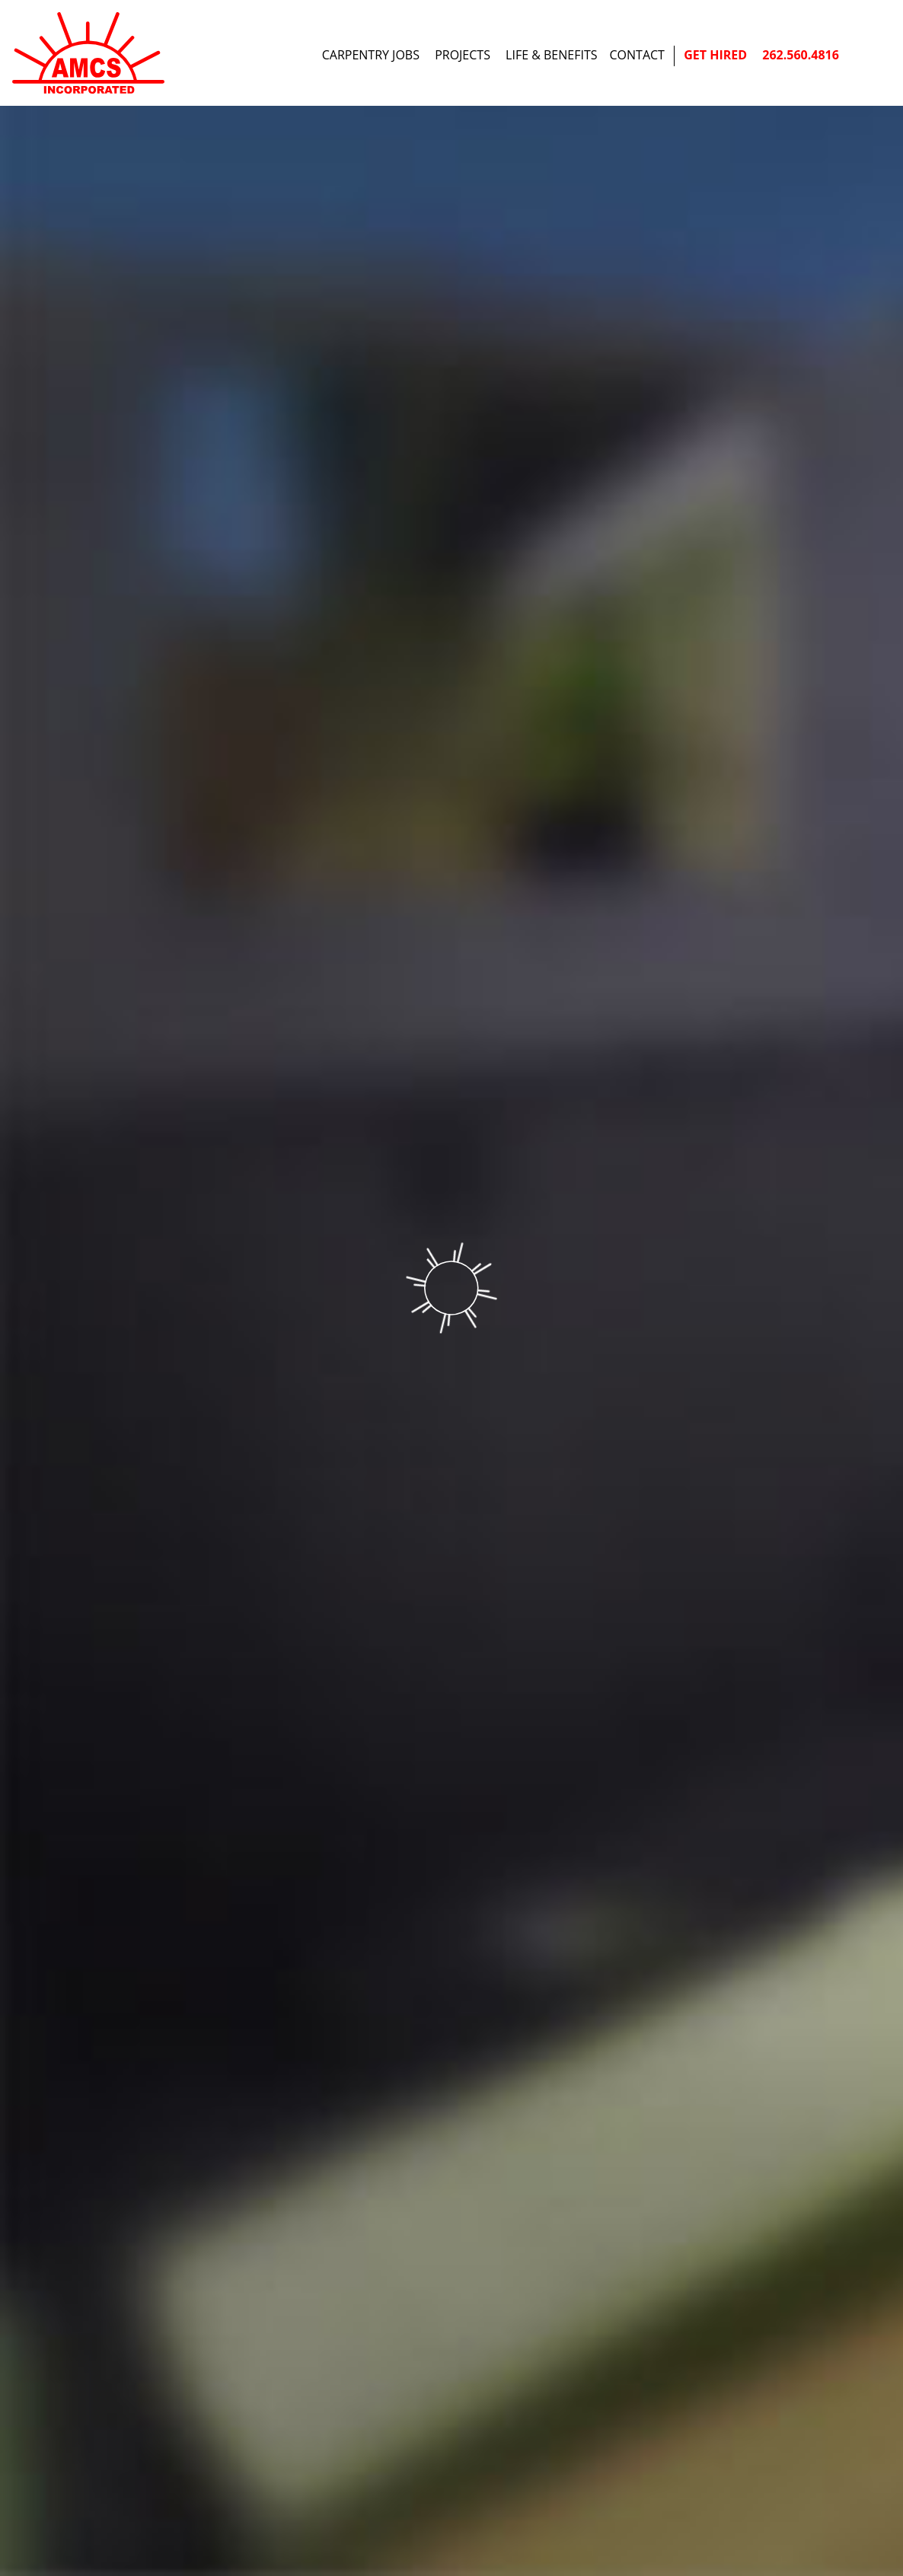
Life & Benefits (551, 54)
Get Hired (715, 54)
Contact (637, 54)
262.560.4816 (800, 54)
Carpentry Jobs (371, 54)
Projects (462, 54)
